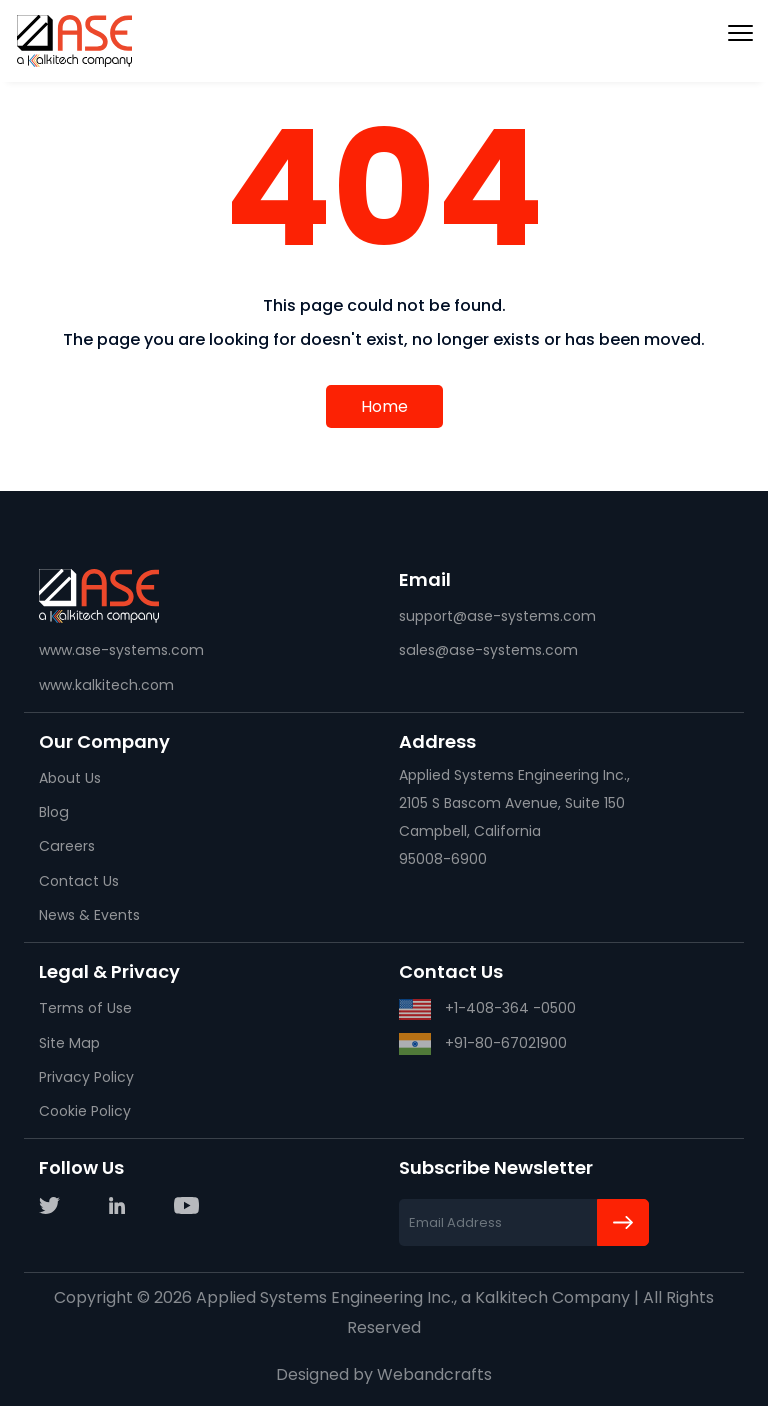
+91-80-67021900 (483, 1044)
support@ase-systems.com (497, 616)
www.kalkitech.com (106, 685)
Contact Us (78, 881)
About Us (70, 778)
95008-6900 (443, 859)
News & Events (89, 915)
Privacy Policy (86, 1077)
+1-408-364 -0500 (487, 1009)
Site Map (69, 1043)
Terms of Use (85, 1008)
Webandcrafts (434, 1374)
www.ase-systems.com (121, 650)
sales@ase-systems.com (487, 650)
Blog (53, 812)
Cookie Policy (85, 1111)
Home (384, 406)
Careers (66, 846)
